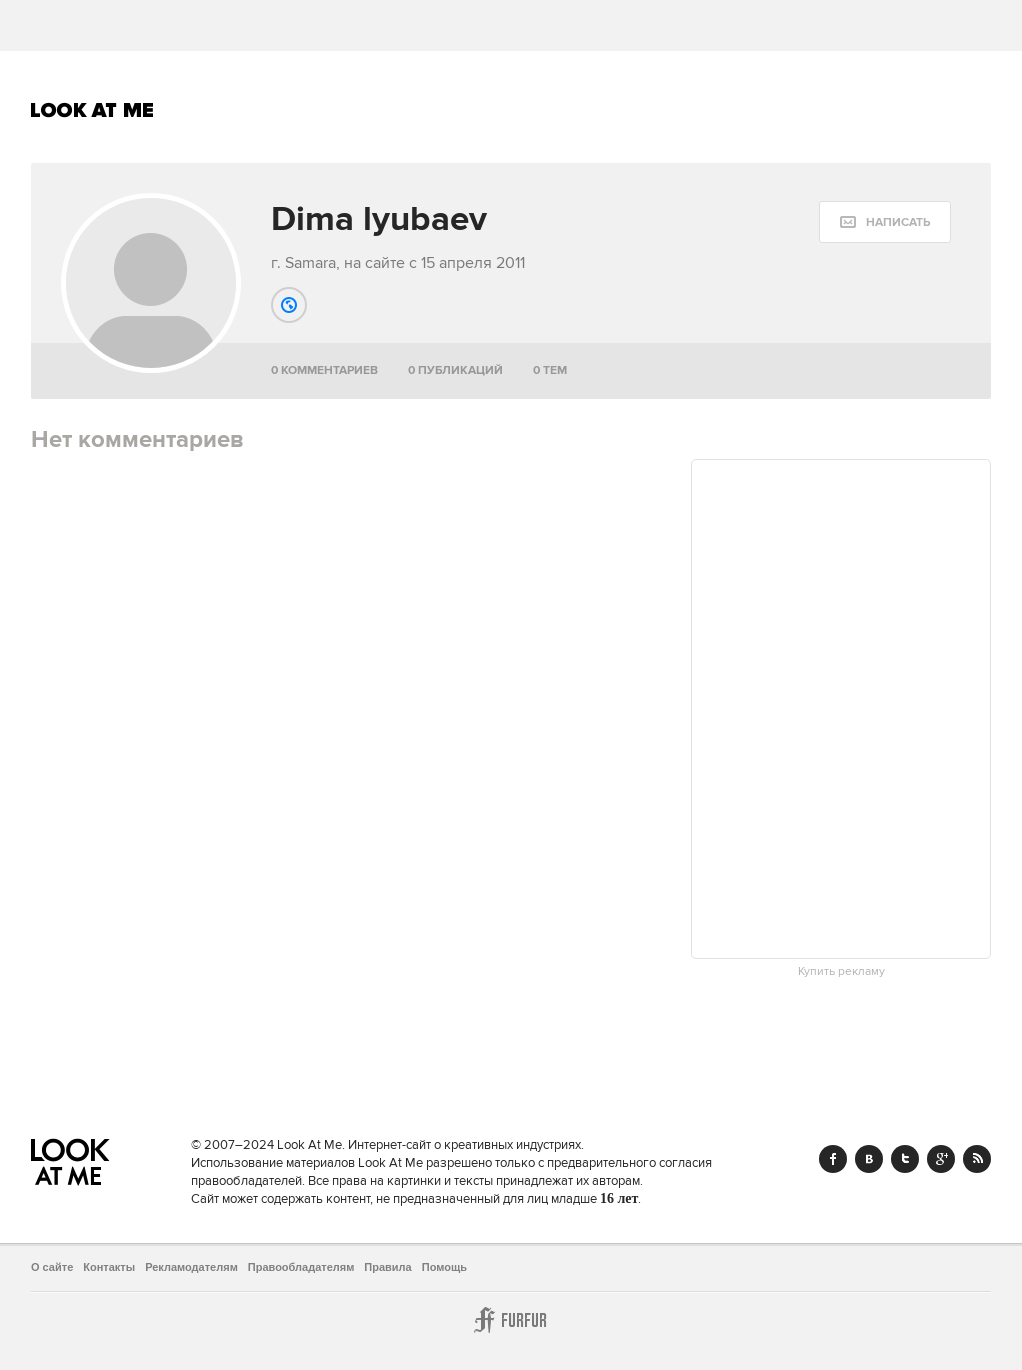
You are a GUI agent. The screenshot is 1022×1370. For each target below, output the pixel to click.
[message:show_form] (885, 222)
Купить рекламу (841, 972)
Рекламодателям (191, 1267)
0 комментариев (324, 370)
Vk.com (869, 1159)
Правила (387, 1267)
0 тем (550, 370)
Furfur (511, 1320)
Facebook (833, 1159)
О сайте (52, 1267)
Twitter (905, 1159)
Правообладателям (301, 1267)
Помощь (444, 1267)
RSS (977, 1159)
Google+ (941, 1159)
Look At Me (92, 110)
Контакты (109, 1267)
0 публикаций (455, 370)
